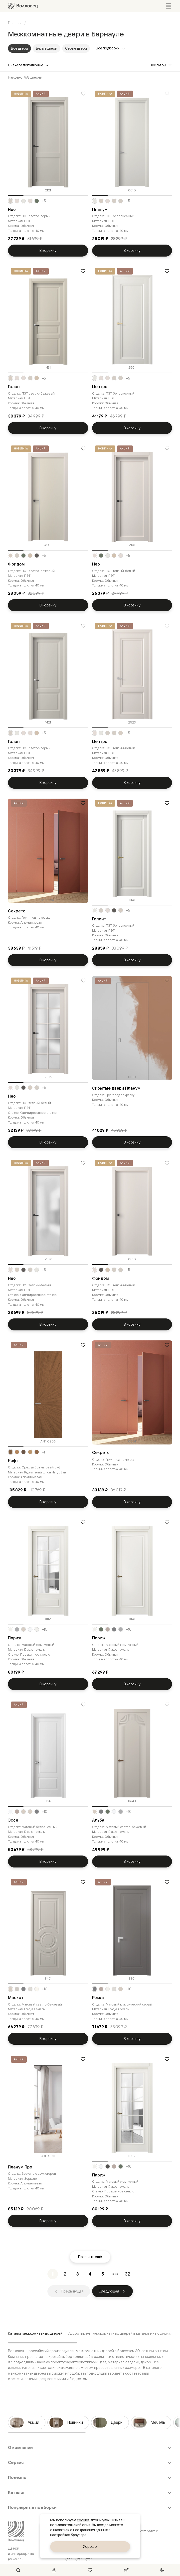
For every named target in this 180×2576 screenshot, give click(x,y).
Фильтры (161, 65)
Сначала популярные (28, 65)
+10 (44, 1629)
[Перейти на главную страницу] (23, 6)
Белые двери (46, 48)
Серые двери (76, 48)
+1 (43, 1452)
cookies (83, 2520)
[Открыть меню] (168, 5)
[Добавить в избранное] (83, 94)
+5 (44, 201)
